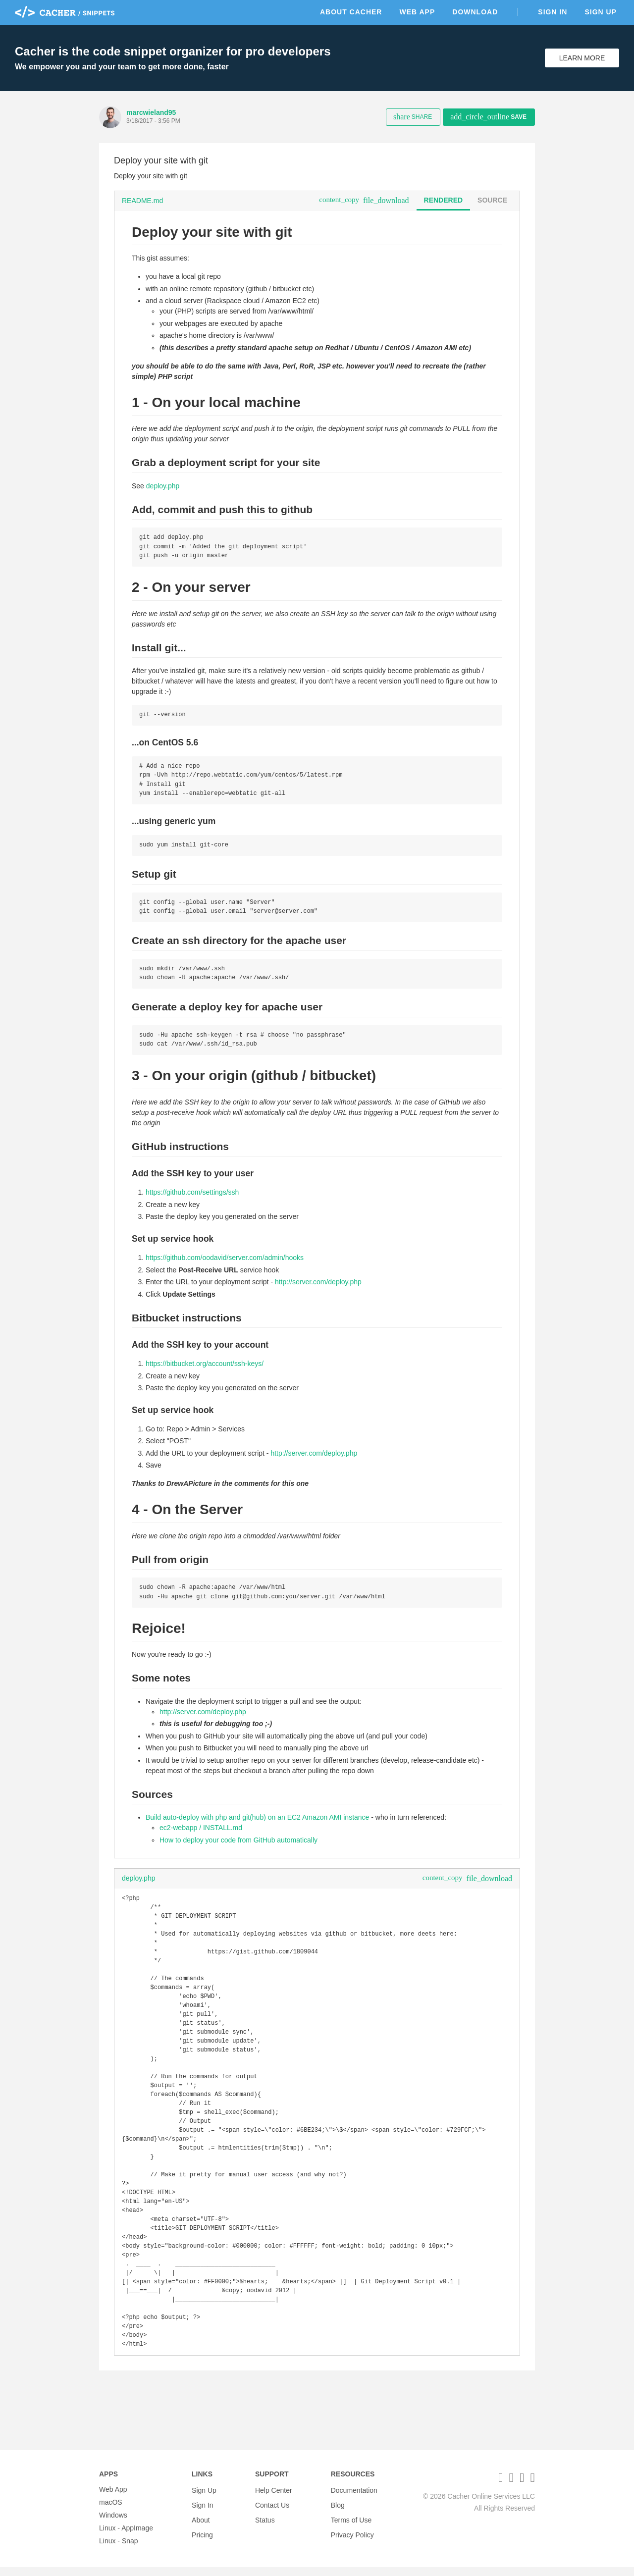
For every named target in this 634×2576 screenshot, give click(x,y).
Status (265, 2524)
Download (475, 12)
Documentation (354, 2498)
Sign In (552, 12)
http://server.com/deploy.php (318, 1289)
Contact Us (272, 2511)
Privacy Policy (352, 2537)
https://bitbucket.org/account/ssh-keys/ (205, 1371)
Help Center (273, 2498)
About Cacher (351, 12)
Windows (113, 2524)
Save (488, 116)
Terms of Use (351, 2524)
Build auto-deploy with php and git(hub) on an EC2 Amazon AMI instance (257, 1826)
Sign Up (600, 12)
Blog (338, 2511)
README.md (142, 201)
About (201, 2524)
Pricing (202, 2537)
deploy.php (162, 486)
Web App (417, 12)
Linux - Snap (118, 2550)
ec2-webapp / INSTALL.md (200, 1836)
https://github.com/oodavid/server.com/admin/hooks (225, 1265)
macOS (110, 2511)
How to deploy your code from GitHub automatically (238, 1848)
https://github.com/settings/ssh (192, 1200)
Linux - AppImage (126, 2537)
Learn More (582, 58)
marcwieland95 (151, 112)
